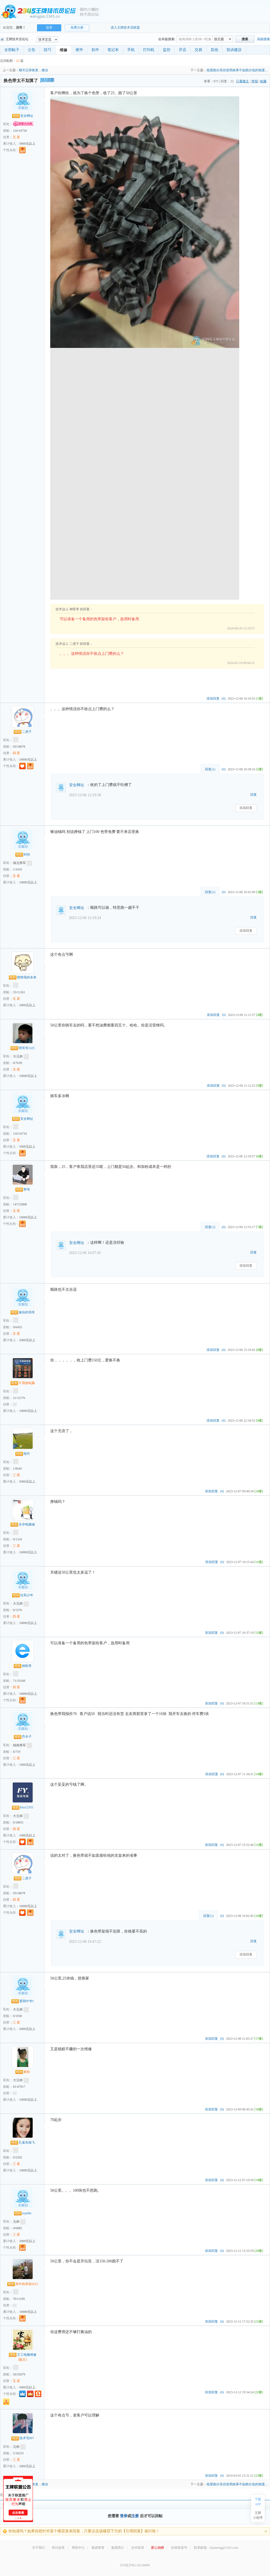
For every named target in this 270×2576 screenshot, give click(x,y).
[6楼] (259, 1156)
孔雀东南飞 (23, 2142)
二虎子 (23, 732)
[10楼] (258, 1491)
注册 (135, 2516)
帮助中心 (78, 2548)
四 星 (16, 753)
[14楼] (258, 1774)
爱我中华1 (22, 2001)
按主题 (219, 39)
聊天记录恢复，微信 (33, 70)
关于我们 (38, 2548)
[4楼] (259, 1015)
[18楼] (258, 2109)
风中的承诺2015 (22, 2284)
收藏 (263, 81)
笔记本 (113, 50)
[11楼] (258, 1562)
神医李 (23, 1666)
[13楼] (258, 1703)
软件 (95, 50)
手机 (131, 50)
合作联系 (137, 2548)
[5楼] (259, 1085)
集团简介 (117, 2548)
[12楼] (258, 1633)
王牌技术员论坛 (14, 39)
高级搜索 (263, 39)
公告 (31, 50)
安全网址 (22, 116)
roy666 (22, 2213)
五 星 (16, 137)
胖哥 (22, 1189)
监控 (166, 50)
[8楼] (259, 1350)
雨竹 (22, 1454)
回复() (210, 769)
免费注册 (76, 27)
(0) (223, 698)
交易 (198, 50)
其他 (214, 50)
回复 (253, 794)
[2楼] (259, 769)
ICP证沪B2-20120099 (135, 2565)
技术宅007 (22, 2438)
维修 (63, 50)
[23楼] (258, 2475)
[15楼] (258, 1845)
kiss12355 (22, 1807)
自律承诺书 (179, 2548)
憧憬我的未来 (22, 977)
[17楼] (258, 2039)
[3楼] (259, 892)
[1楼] (259, 698)
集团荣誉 (98, 2548)
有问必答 (58, 2548)
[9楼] (259, 1420)
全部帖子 (11, 50)
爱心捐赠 (157, 2548)
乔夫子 (23, 1736)
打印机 (148, 50)
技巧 (47, 50)
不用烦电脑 (23, 1383)
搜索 (245, 39)
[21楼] (258, 2321)
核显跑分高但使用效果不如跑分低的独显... (237, 70)
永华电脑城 (23, 1524)
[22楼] (258, 2392)
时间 (22, 854)
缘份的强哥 (23, 1312)
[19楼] (258, 2180)
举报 (254, 81)
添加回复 (213, 698)
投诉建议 (234, 50)
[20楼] (258, 2251)
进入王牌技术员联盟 (125, 27)
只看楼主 (242, 81)
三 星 (16, 1475)
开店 (182, 50)
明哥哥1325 (23, 1048)
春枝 (22, 2072)
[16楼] (258, 1916)
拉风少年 (22, 1595)
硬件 (79, 50)
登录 (49, 27)
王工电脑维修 (22, 2355)
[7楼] (259, 1227)
